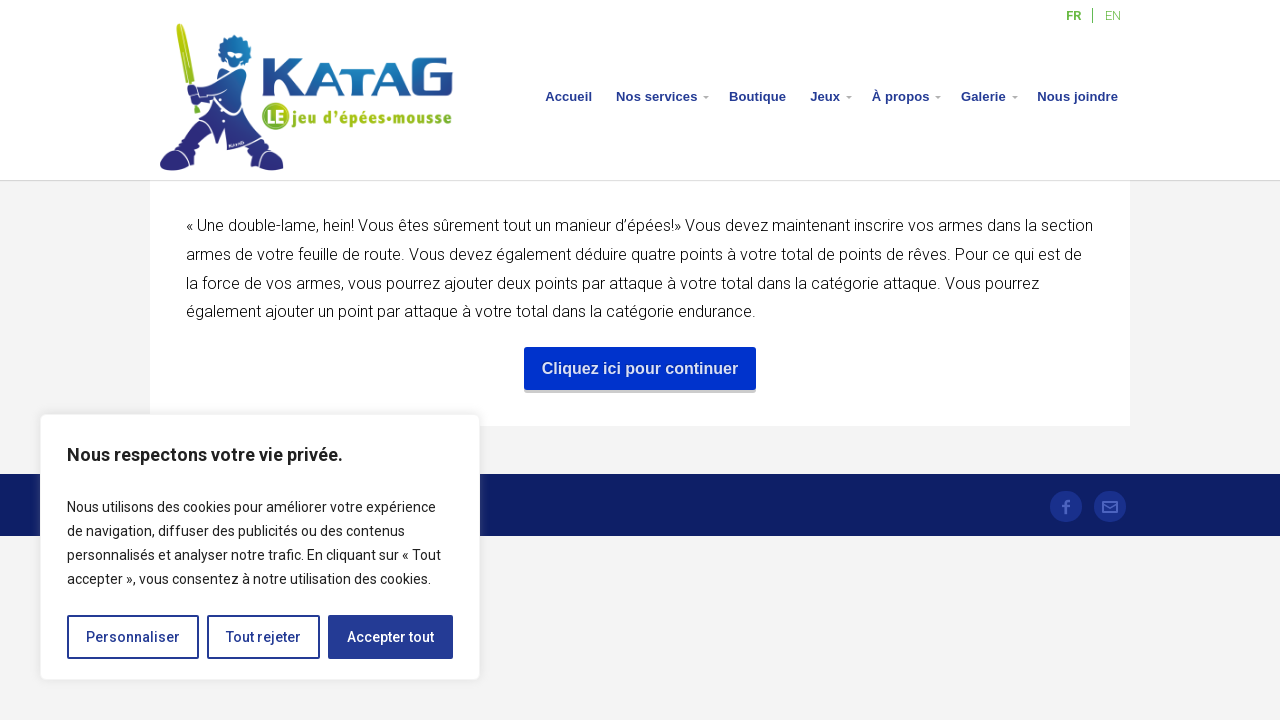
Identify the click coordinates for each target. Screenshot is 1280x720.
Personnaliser (133, 637)
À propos (901, 96)
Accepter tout (390, 637)
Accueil (568, 96)
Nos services (656, 96)
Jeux (825, 96)
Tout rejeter (263, 637)
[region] (260, 547)
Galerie (983, 96)
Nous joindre (1077, 96)
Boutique (757, 96)
